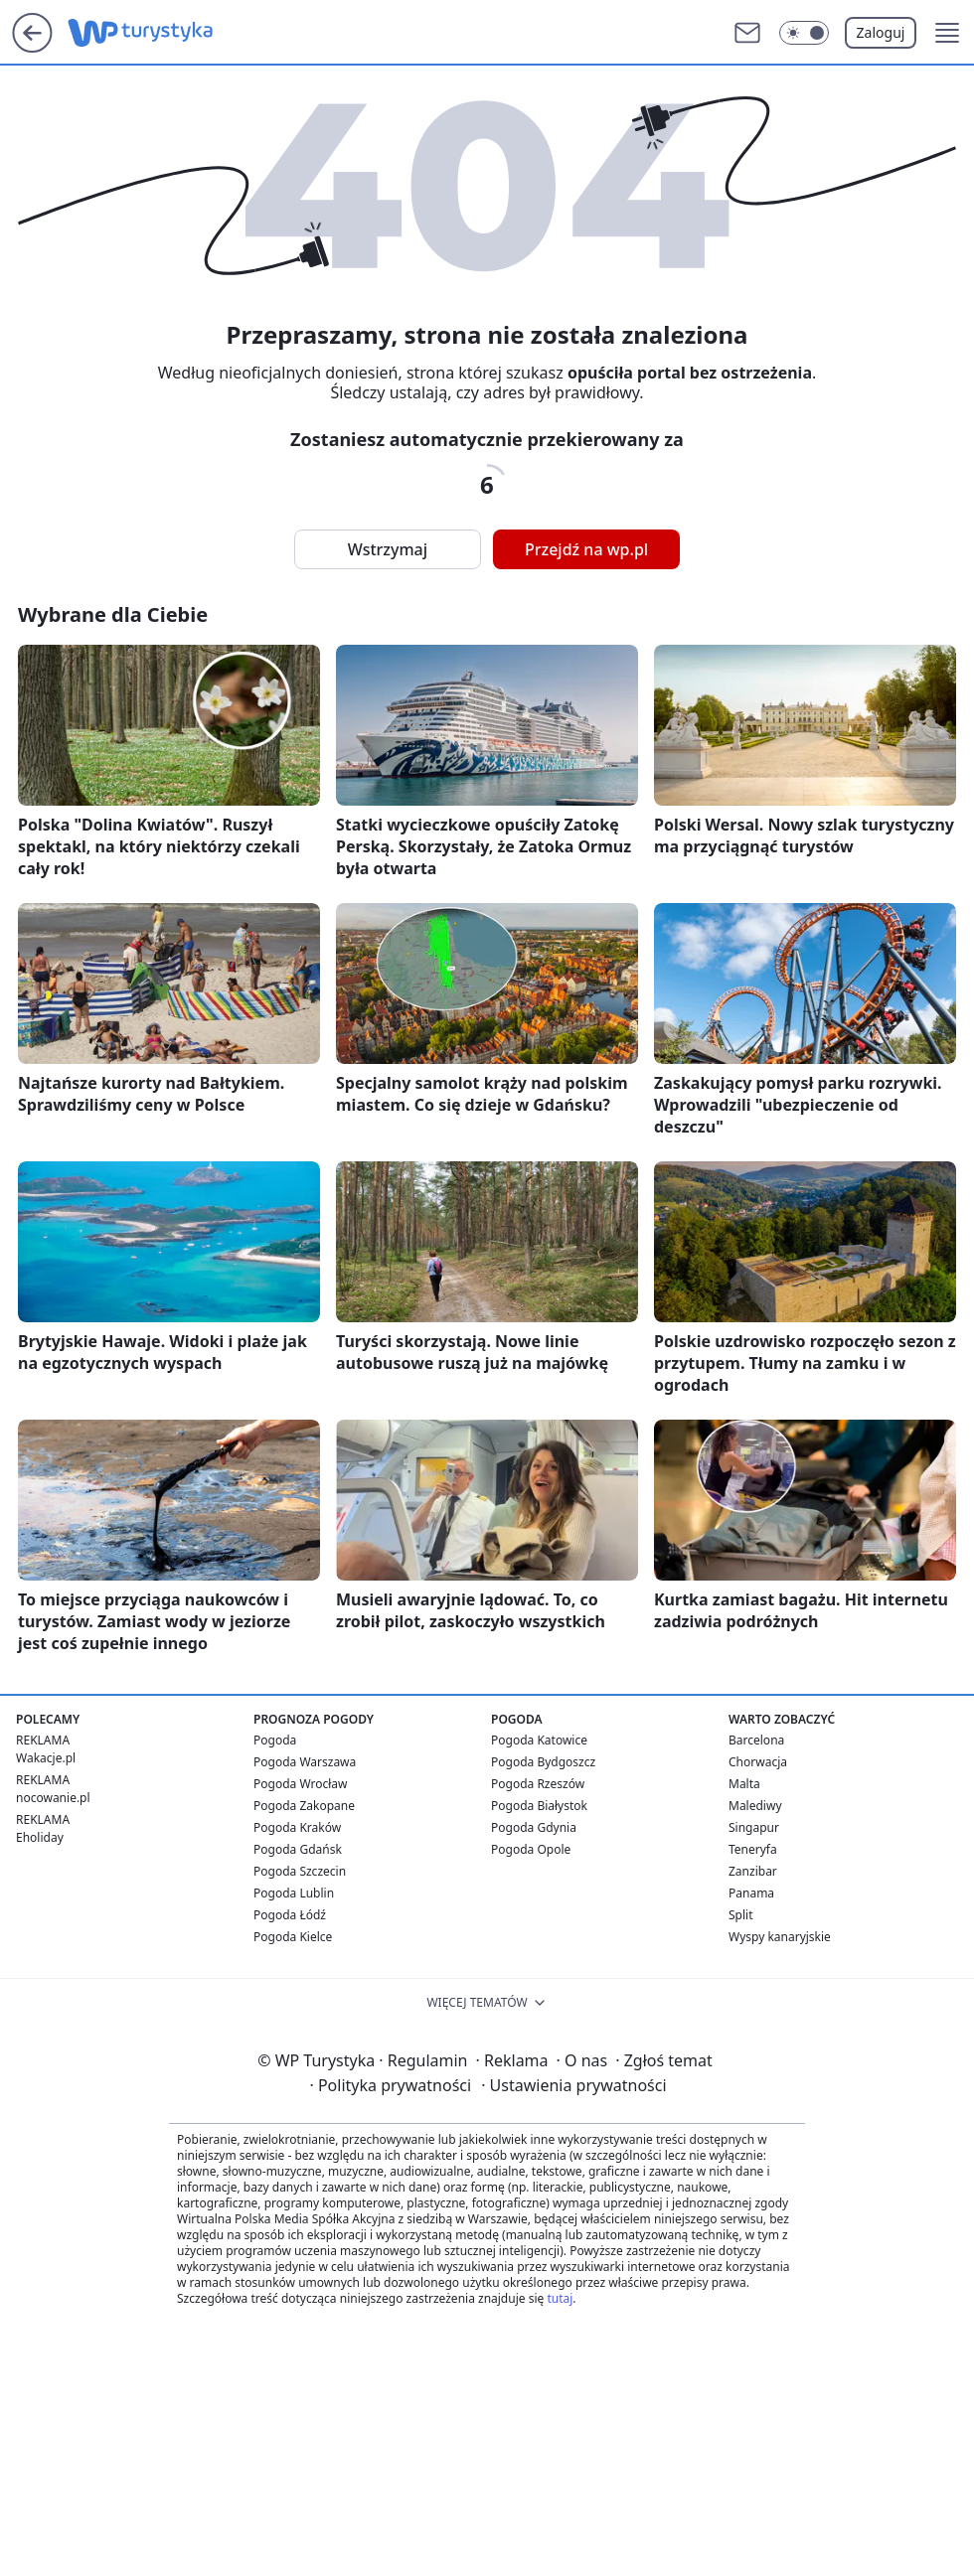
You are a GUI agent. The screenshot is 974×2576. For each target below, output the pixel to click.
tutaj (559, 2298)
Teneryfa (753, 1849)
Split (741, 1914)
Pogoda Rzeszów (537, 1783)
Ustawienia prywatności (573, 2085)
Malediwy (755, 1805)
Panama (751, 1893)
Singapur (754, 1827)
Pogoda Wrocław (300, 1783)
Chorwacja (758, 1761)
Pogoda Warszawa (304, 1761)
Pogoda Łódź (289, 1914)
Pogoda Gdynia (533, 1827)
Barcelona (756, 1740)
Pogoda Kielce (292, 1936)
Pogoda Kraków (297, 1827)
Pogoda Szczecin (299, 1871)
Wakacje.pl (46, 1757)
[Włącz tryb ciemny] (804, 33)
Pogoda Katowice (539, 1740)
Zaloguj (881, 32)
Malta (744, 1783)
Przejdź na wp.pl (586, 549)
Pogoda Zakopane (304, 1805)
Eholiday (40, 1837)
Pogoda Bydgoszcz (543, 1761)
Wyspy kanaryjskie (780, 1936)
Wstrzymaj (387, 549)
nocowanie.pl (53, 1797)
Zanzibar (753, 1871)
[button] (947, 33)
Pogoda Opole (530, 1849)
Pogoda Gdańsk (297, 1849)
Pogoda (274, 1740)
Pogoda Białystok (539, 1805)
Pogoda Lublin (293, 1893)
